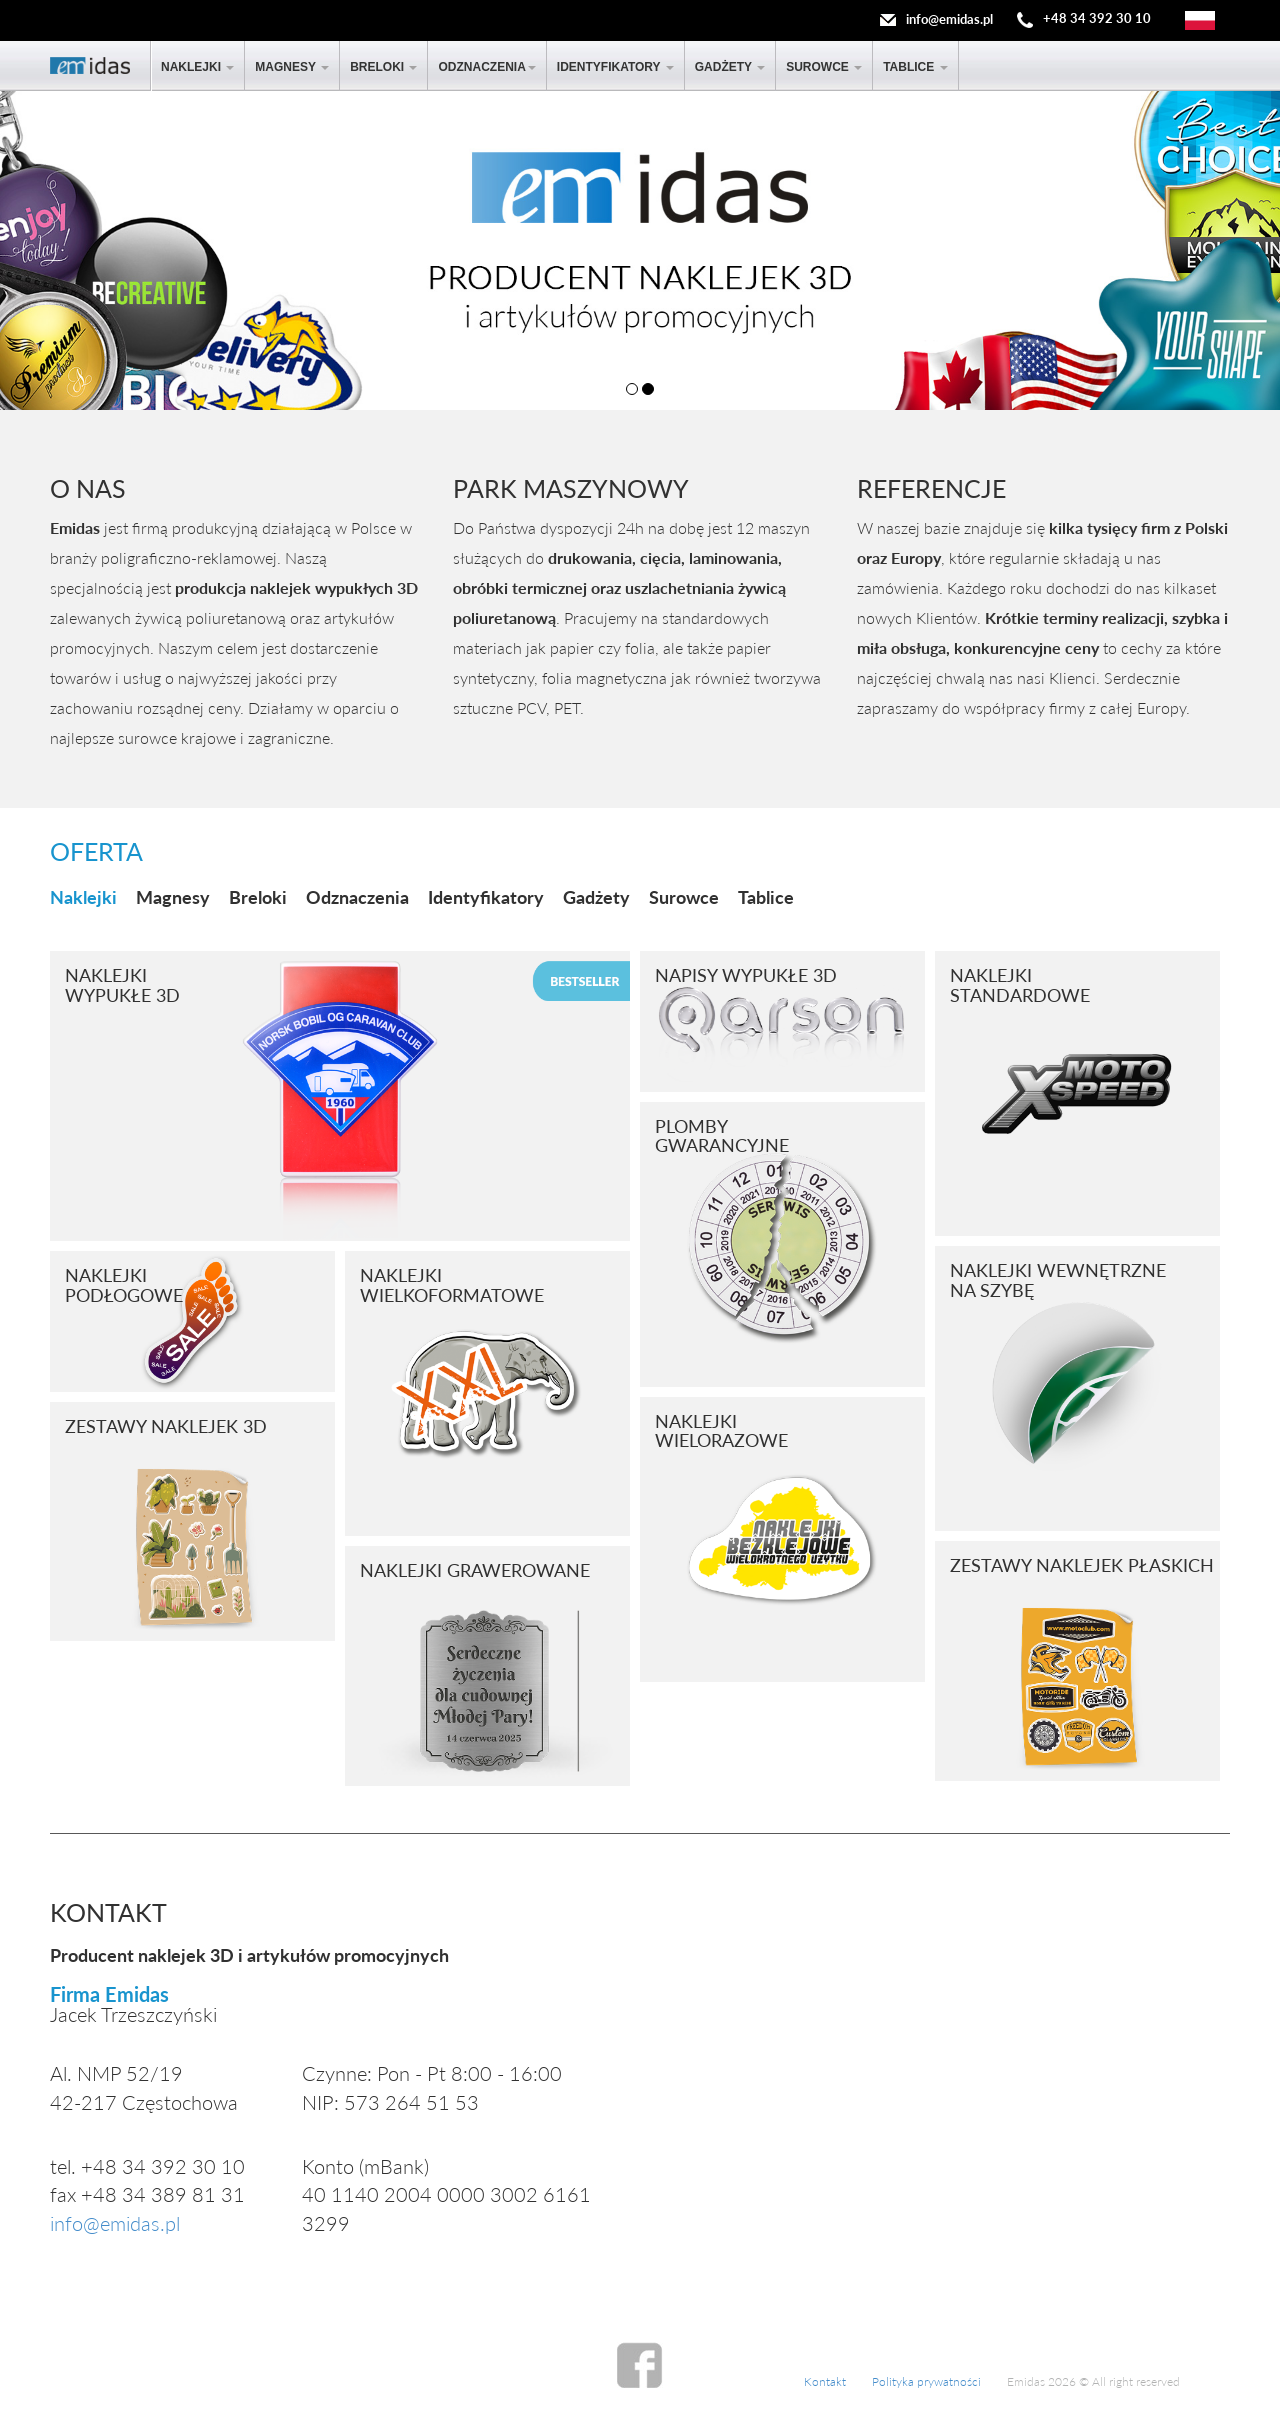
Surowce (824, 67)
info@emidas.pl (949, 19)
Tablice (915, 67)
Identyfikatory (615, 67)
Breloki (383, 67)
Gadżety (730, 67)
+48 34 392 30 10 (1097, 19)
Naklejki (197, 67)
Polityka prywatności (926, 2381)
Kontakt (825, 2381)
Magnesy (292, 67)
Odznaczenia (486, 67)
